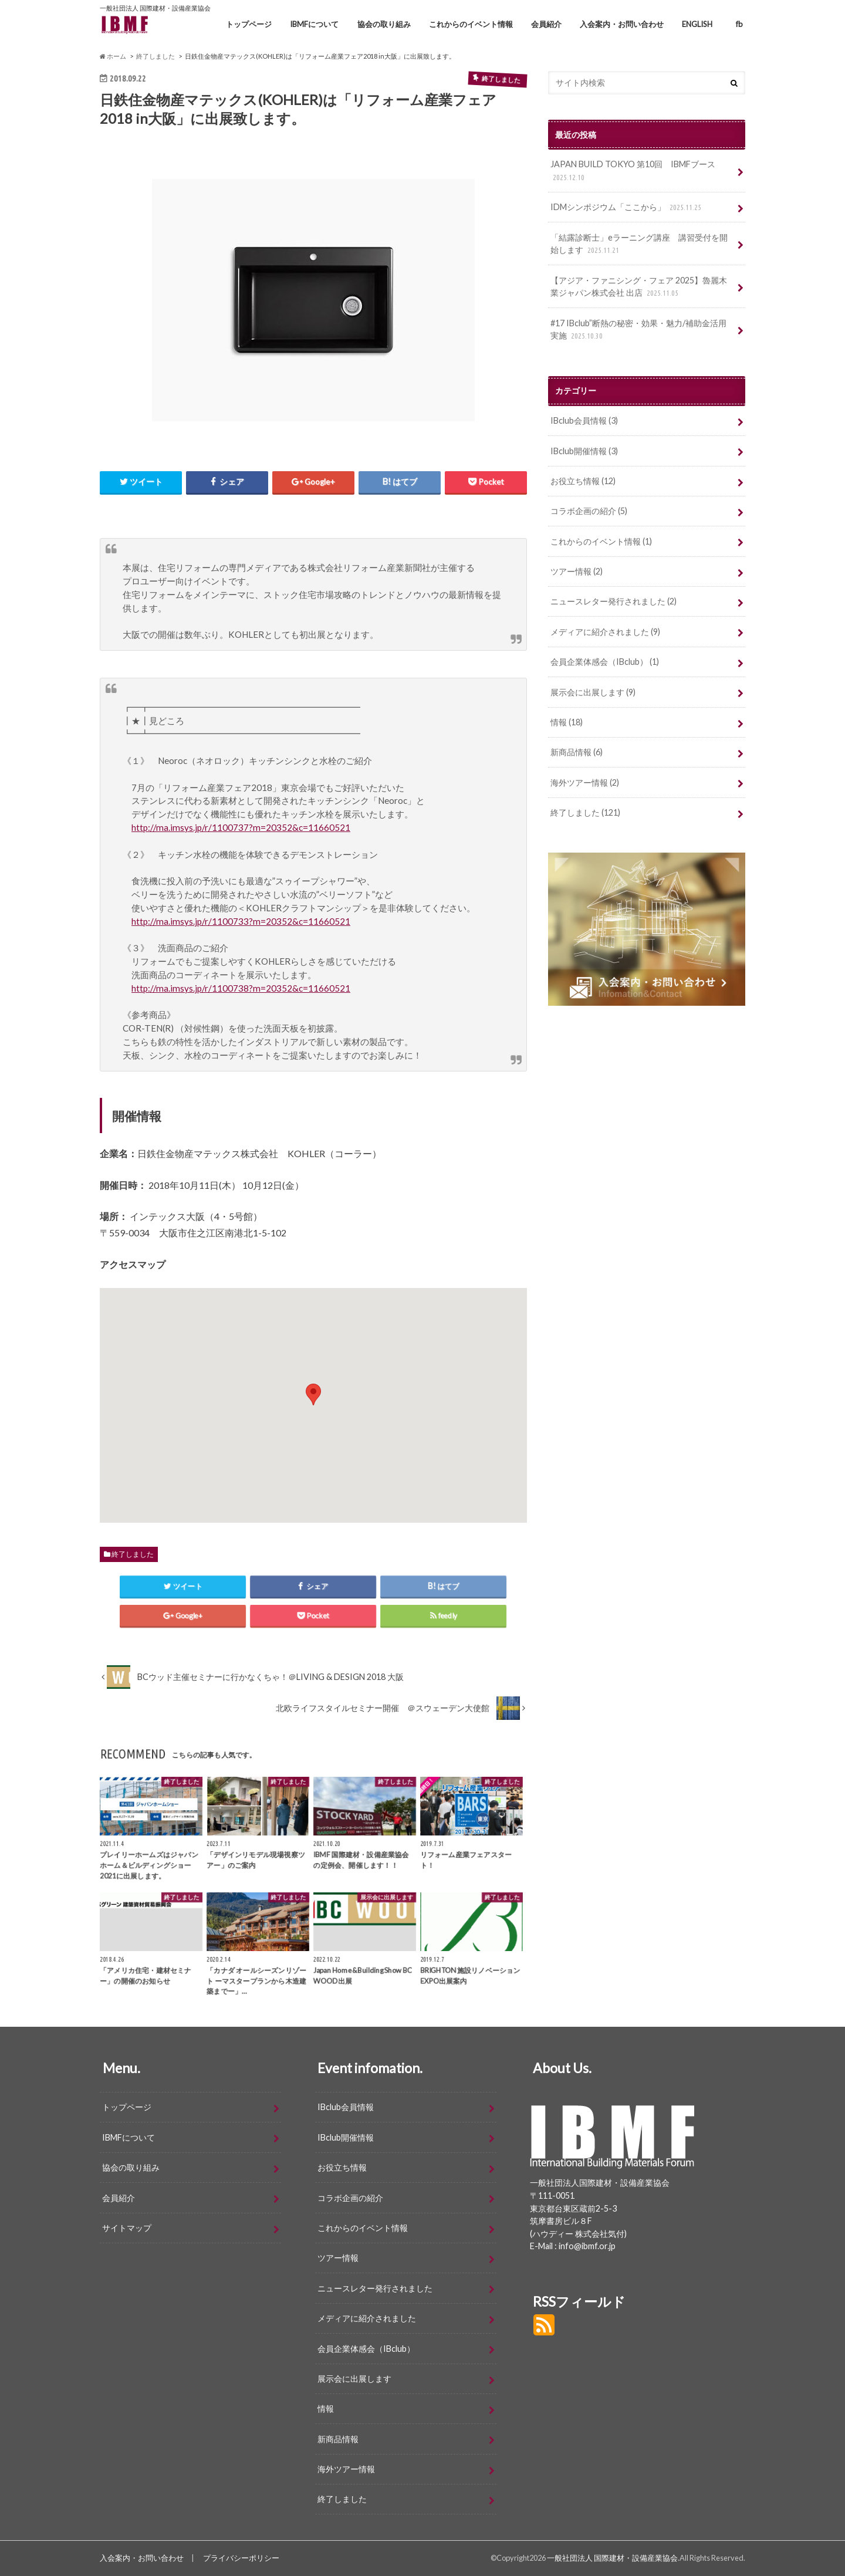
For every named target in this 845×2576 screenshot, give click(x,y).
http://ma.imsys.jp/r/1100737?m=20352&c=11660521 (240, 827)
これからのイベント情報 (471, 24)
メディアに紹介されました (605, 632)
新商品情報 (576, 752)
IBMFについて (314, 24)
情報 (566, 722)
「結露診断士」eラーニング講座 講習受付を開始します (639, 244)
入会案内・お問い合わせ (622, 24)
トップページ (249, 24)
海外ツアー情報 (584, 782)
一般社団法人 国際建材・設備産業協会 (612, 2558)
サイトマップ (126, 2228)
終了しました (132, 1554)
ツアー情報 (576, 571)
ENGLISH (697, 24)
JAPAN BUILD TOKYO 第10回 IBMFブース (632, 171)
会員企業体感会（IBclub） (604, 662)
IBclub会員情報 (584, 420)
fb (739, 24)
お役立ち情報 (583, 481)
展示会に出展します (593, 692)
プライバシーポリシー (241, 2558)
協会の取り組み (384, 24)
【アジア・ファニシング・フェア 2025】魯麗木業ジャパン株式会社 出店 (638, 287)
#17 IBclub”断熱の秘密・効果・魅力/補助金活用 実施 (642, 330)
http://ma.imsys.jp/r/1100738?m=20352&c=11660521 (240, 988)
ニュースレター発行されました (613, 601)
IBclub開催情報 (584, 451)
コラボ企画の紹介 (588, 511)
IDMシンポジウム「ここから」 (627, 207)
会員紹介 (546, 24)
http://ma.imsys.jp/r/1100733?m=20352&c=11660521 (240, 921)
